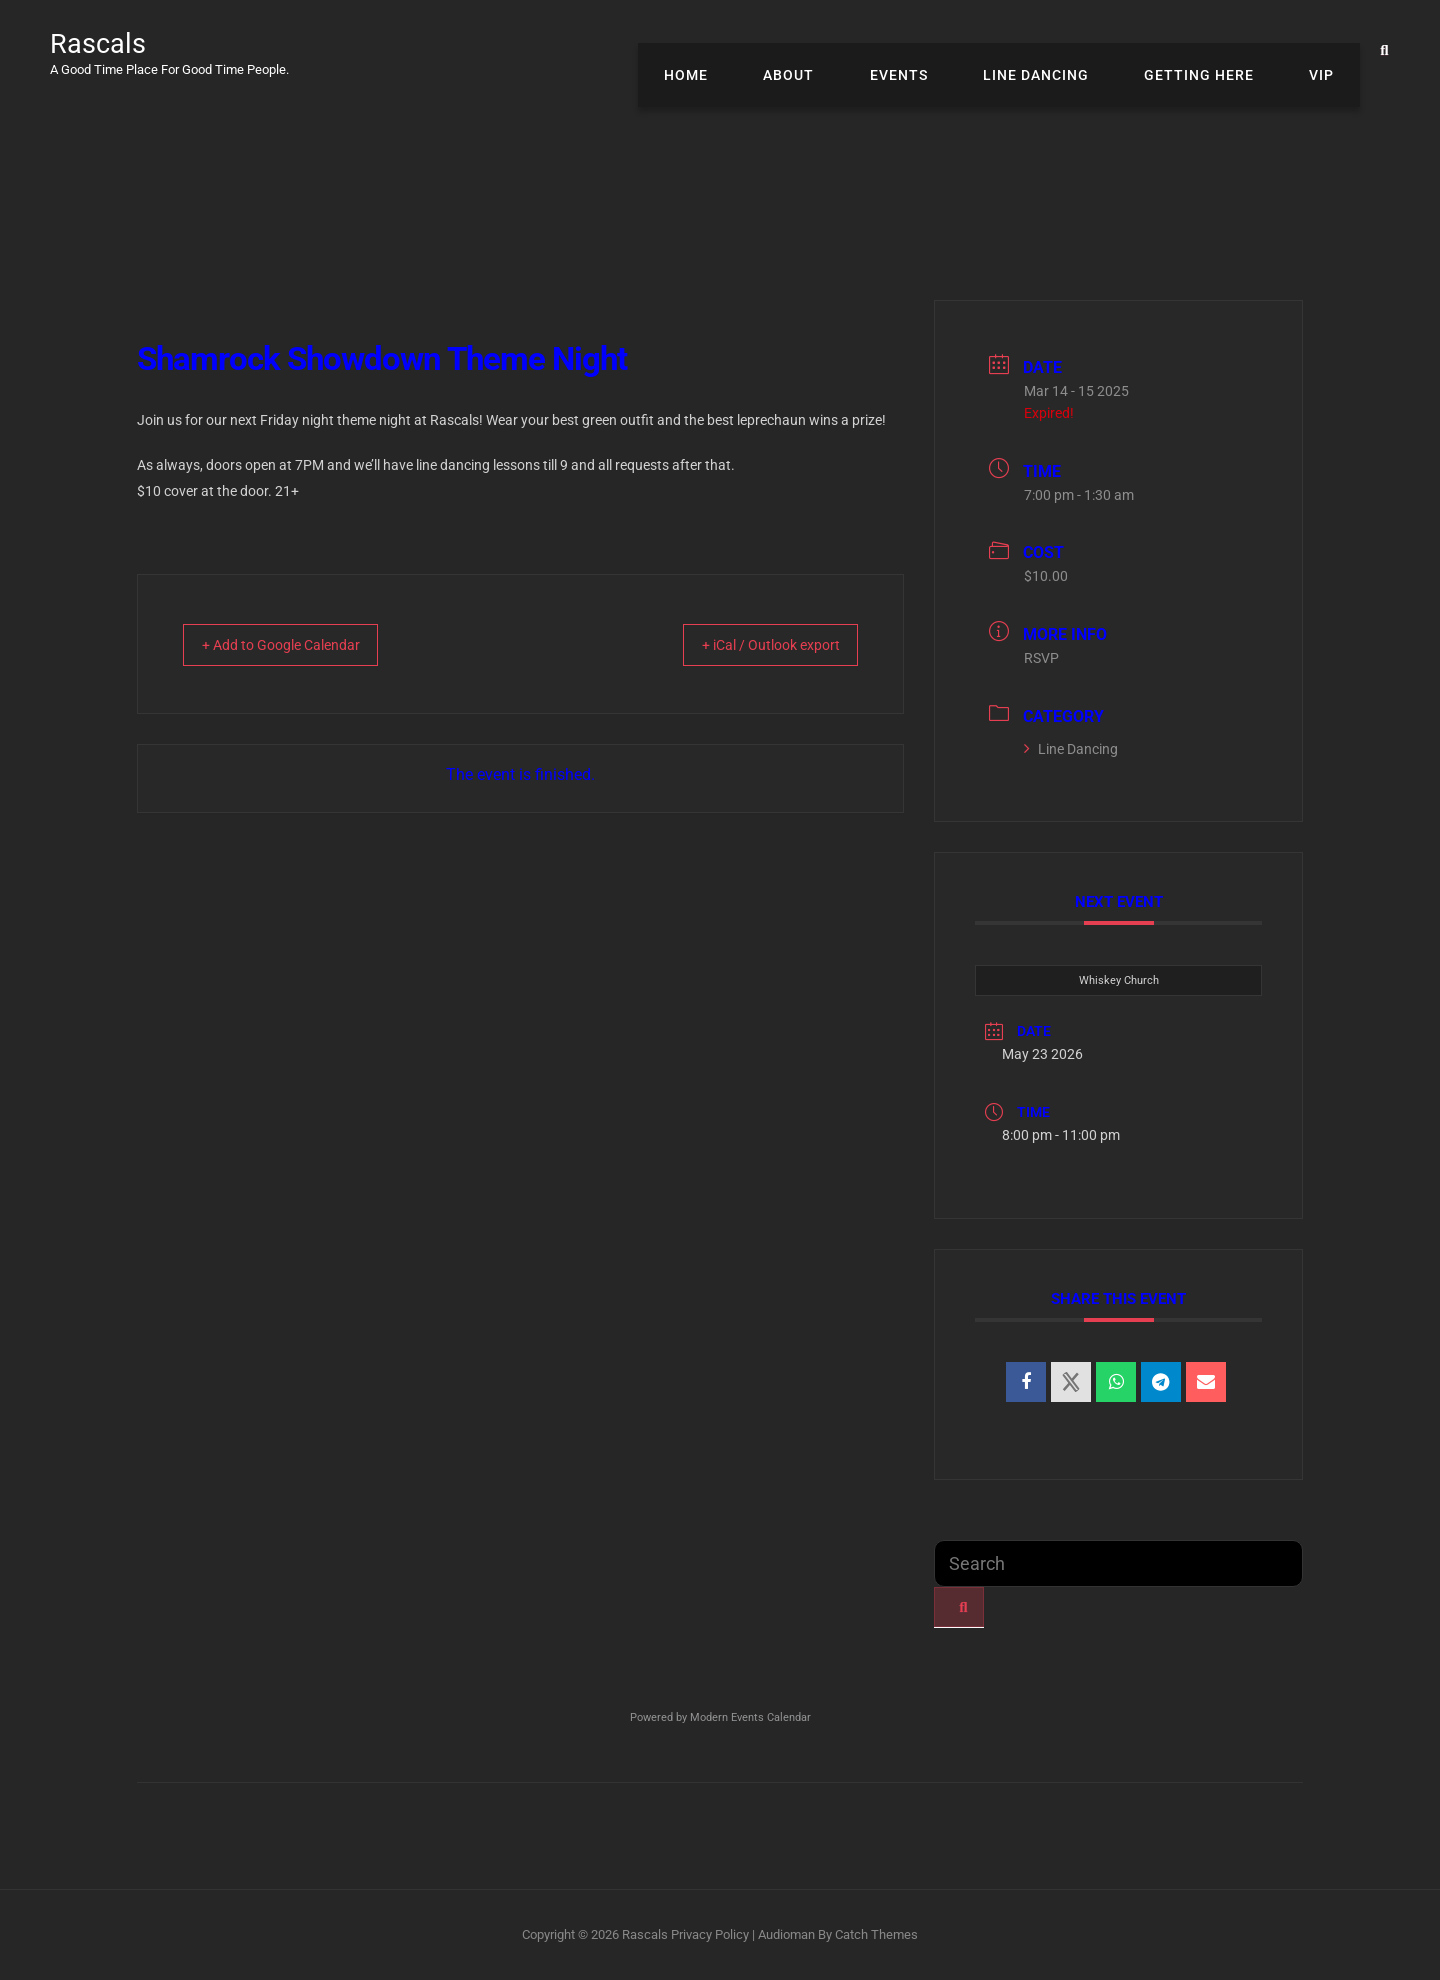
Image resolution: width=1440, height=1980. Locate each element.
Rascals (106, 42)
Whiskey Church (1119, 980)
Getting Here (1216, 50)
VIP (1327, 50)
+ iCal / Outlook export (753, 645)
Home (748, 50)
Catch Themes (876, 1934)
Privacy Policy (710, 1934)
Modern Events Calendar (750, 1717)
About (839, 50)
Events (938, 50)
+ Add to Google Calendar (298, 645)
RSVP (1041, 658)
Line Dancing (1064, 50)
